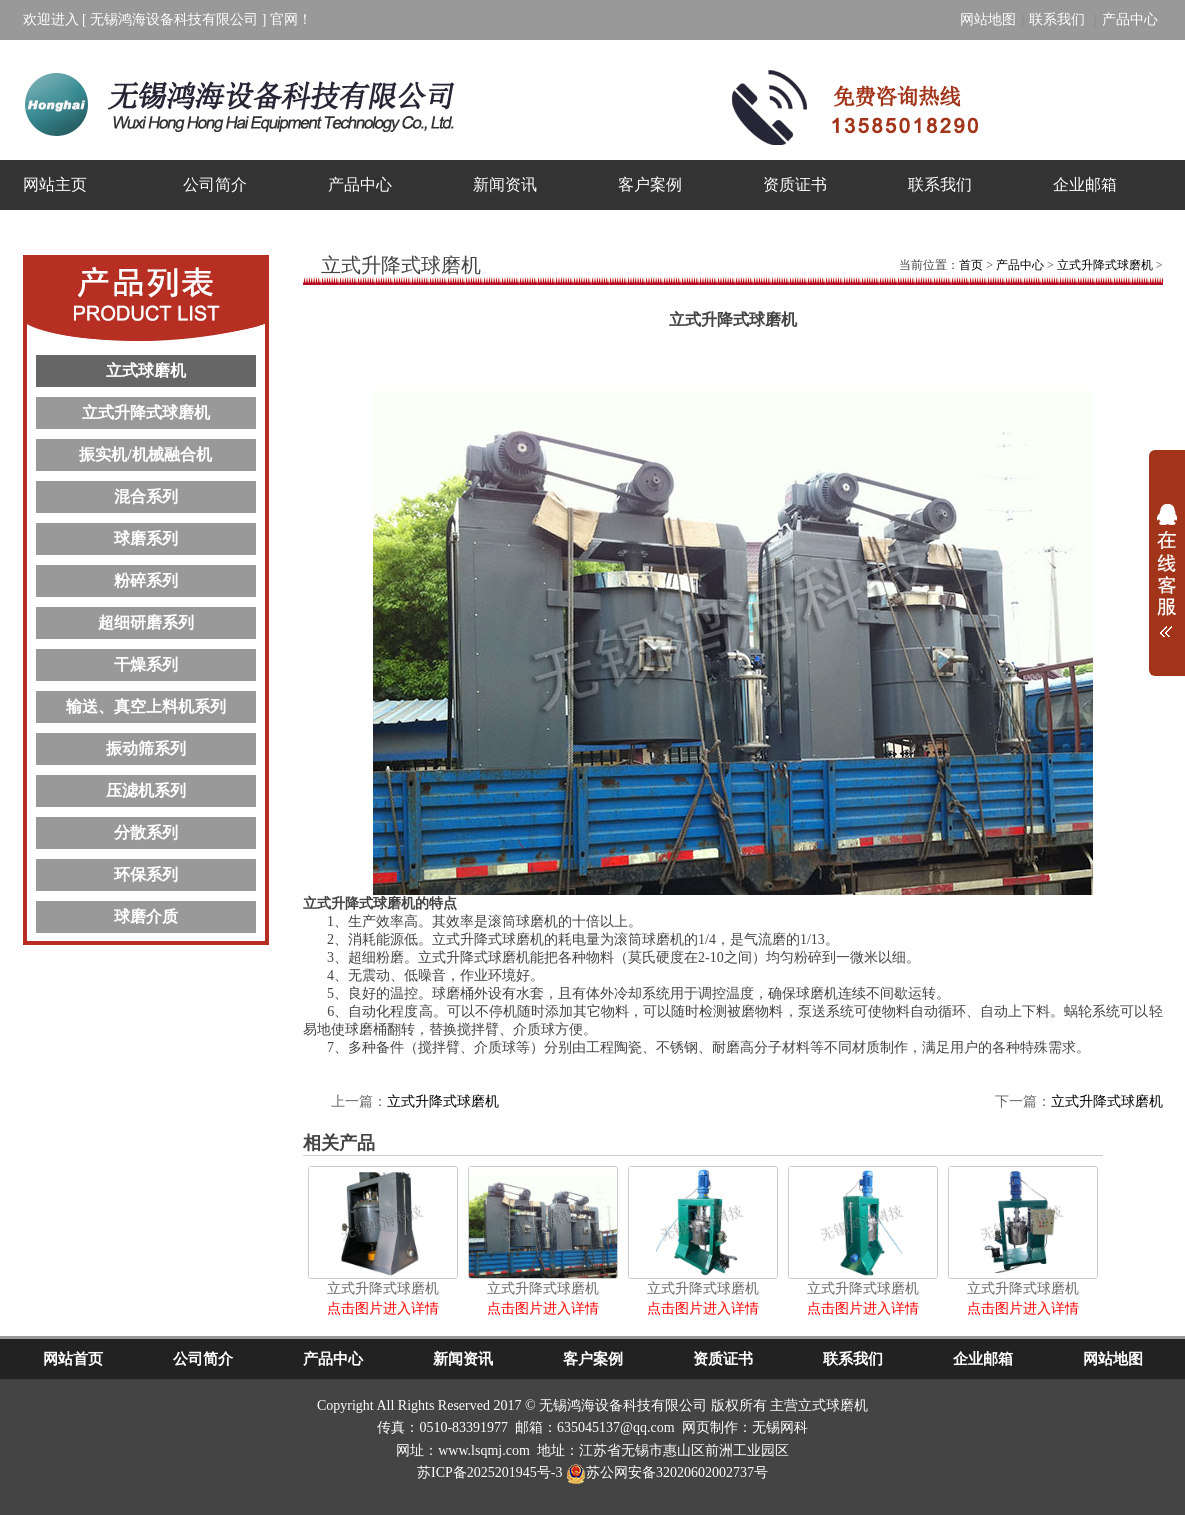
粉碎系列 (146, 580)
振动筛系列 (146, 748)
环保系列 (146, 874)
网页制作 (710, 1427)
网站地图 (988, 19)
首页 (971, 265)
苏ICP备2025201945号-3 (489, 1472)
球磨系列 (146, 538)
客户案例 (650, 184)
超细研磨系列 (146, 622)
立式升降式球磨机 (146, 412)
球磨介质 (146, 916)
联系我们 (1059, 19)
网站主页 (55, 184)
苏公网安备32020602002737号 (667, 1472)
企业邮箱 (1085, 184)
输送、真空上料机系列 (146, 706)
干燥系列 (146, 664)
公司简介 (215, 184)
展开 (1167, 564)
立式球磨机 (146, 370)
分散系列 (146, 832)
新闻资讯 (505, 184)
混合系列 (146, 496)
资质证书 (795, 184)
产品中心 (1130, 19)
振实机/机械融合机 (145, 454)
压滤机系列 (146, 790)
